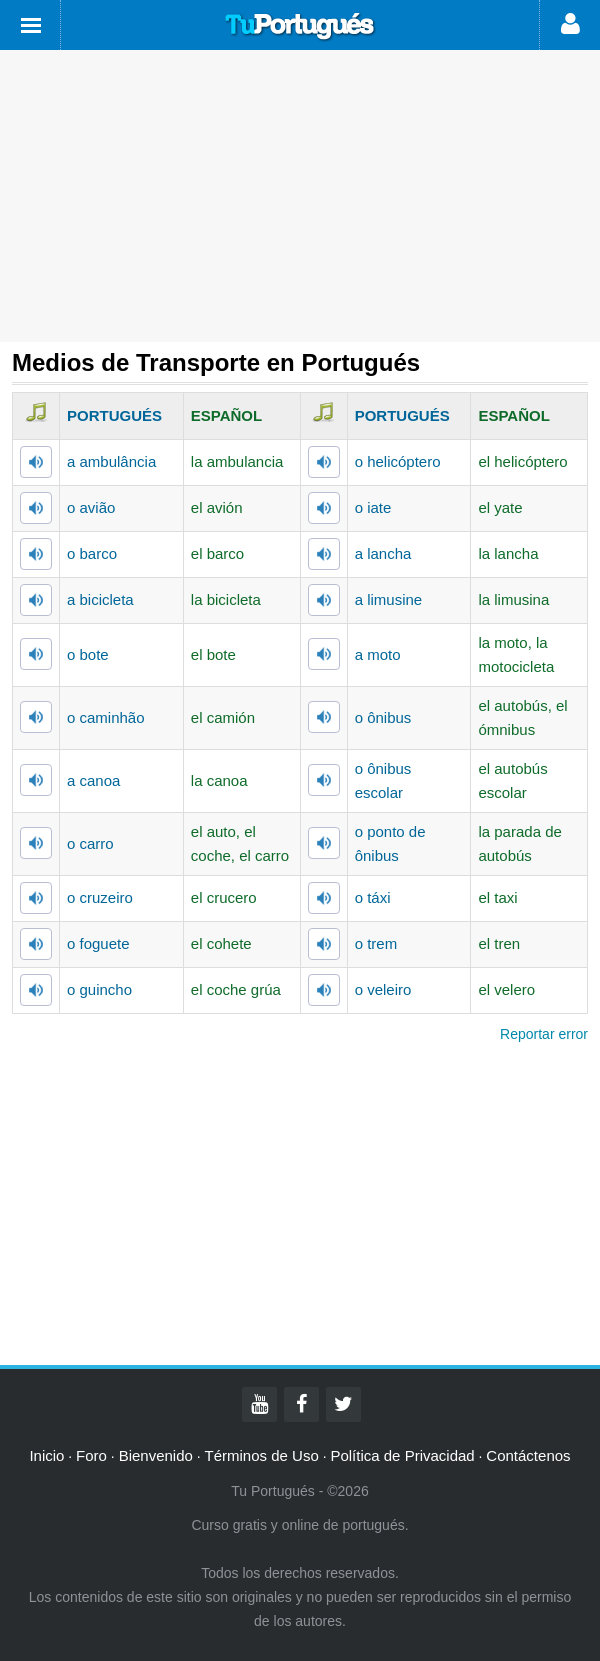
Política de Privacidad (402, 1455)
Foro (91, 1455)
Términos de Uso (262, 1455)
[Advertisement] (300, 196)
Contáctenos (528, 1455)
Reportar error (544, 1034)
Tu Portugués (300, 27)
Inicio (46, 1455)
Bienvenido (156, 1455)
